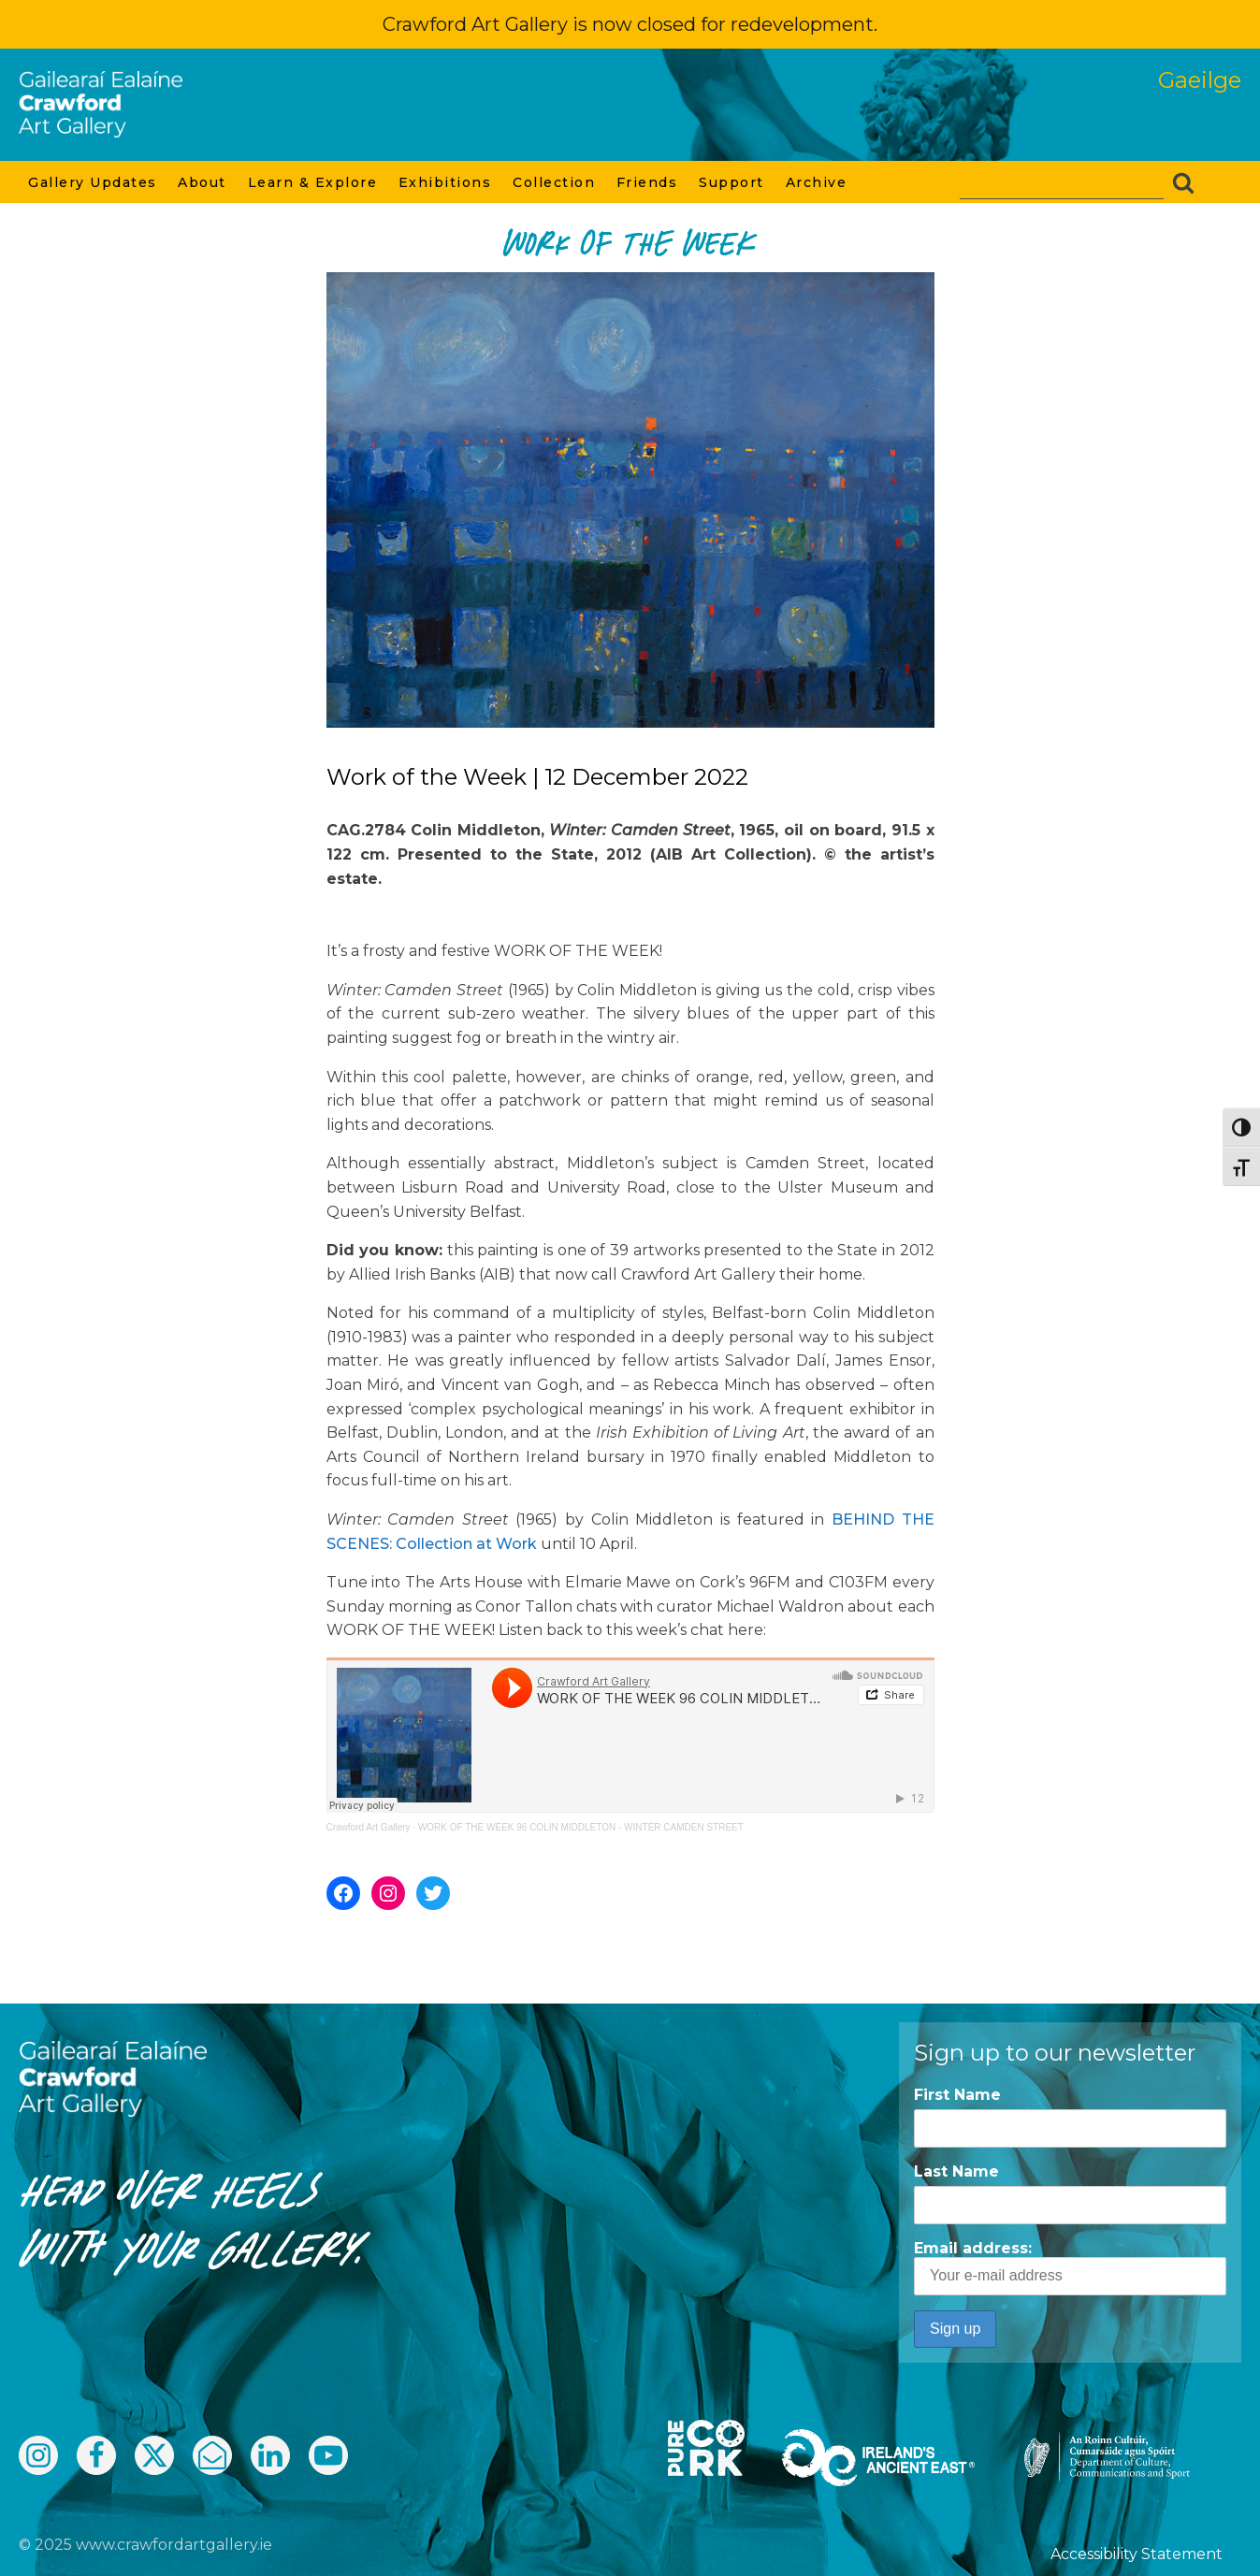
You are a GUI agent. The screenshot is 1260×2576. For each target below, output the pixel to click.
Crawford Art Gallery (368, 1827)
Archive (817, 182)
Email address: (1070, 2267)
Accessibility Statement (1136, 2554)
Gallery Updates (93, 182)
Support (732, 182)
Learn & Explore (314, 182)
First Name (957, 2095)
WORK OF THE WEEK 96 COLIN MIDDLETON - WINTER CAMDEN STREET (581, 1827)
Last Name (956, 2171)
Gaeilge (1199, 80)
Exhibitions (446, 182)
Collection (555, 182)
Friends (648, 182)
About (203, 182)
